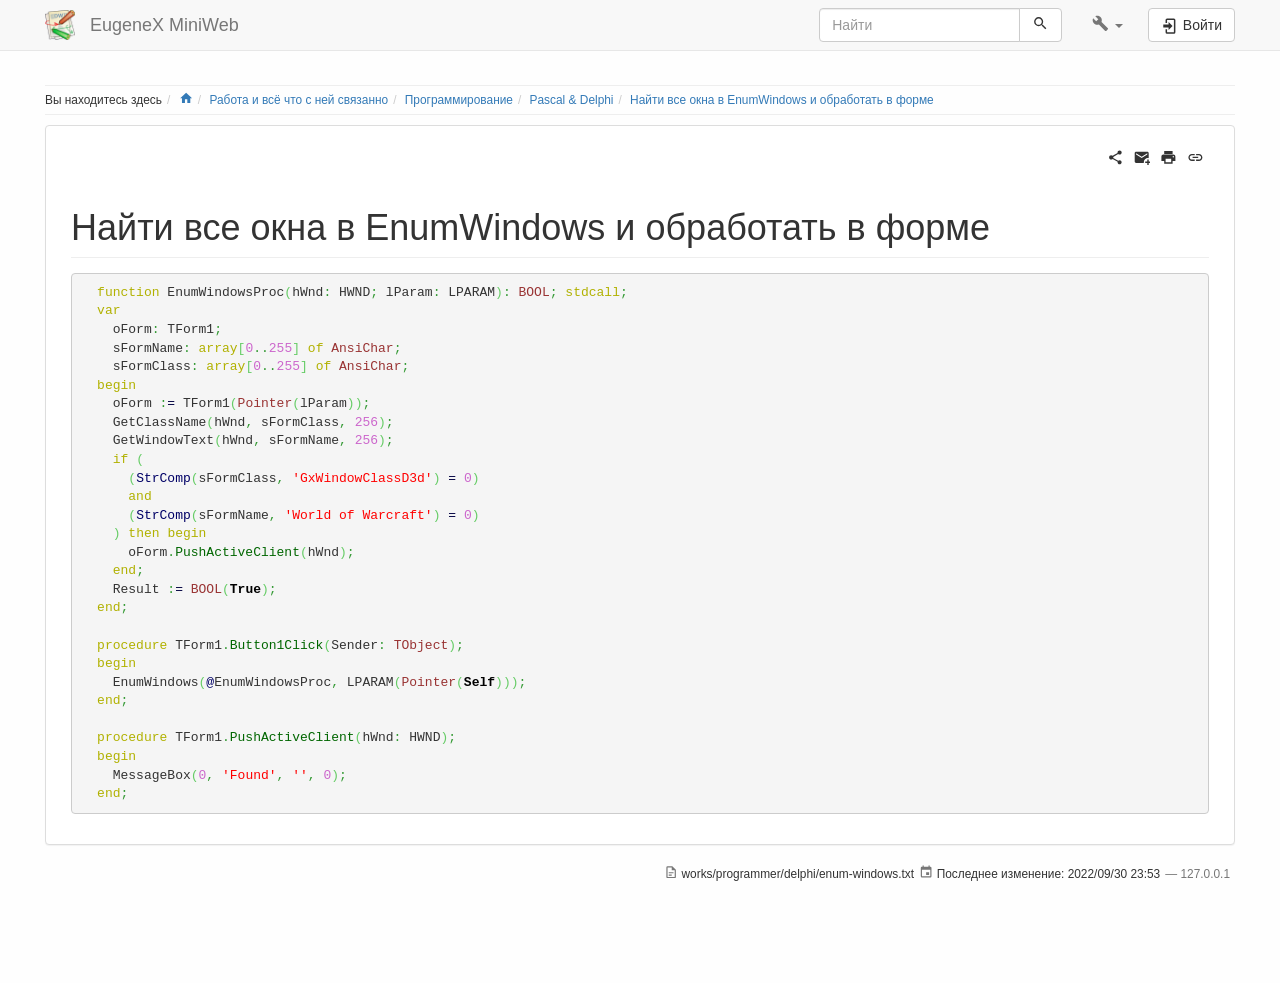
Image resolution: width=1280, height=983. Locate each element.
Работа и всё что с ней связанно (298, 100)
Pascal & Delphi (572, 100)
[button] (1107, 25)
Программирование (459, 100)
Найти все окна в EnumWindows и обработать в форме (782, 100)
